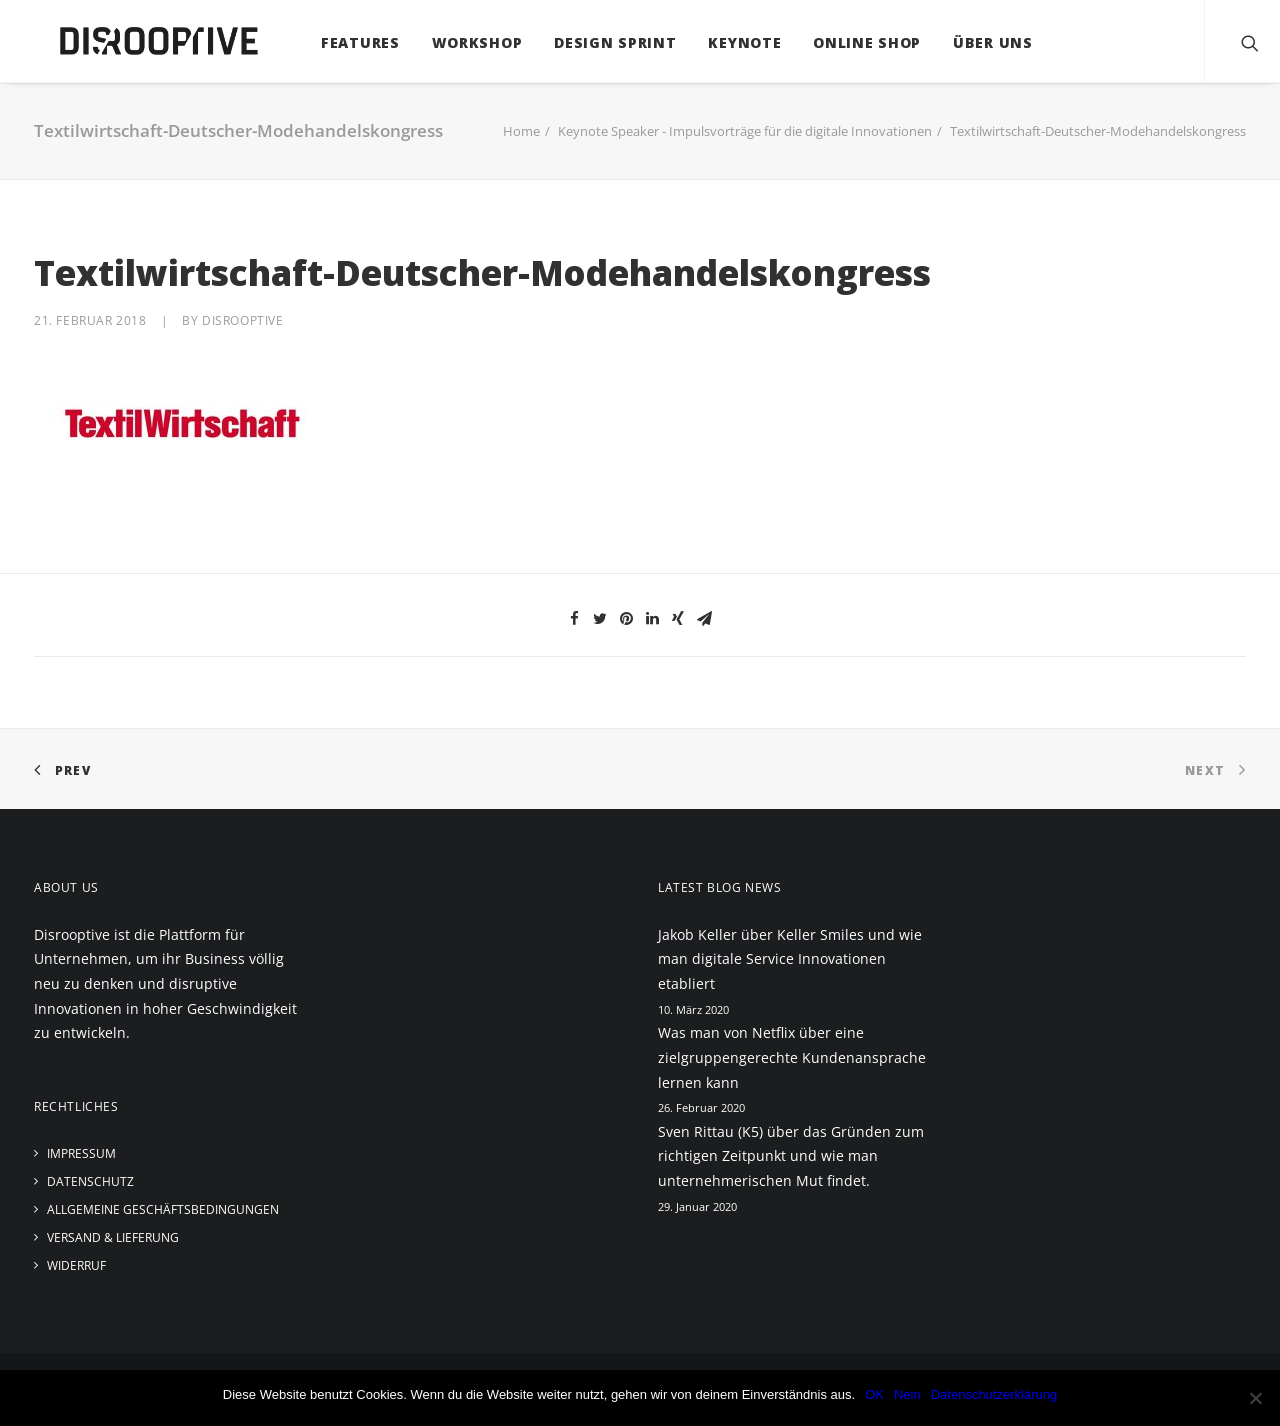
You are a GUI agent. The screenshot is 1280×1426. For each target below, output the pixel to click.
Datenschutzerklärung (994, 1394)
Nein (907, 1394)
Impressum (81, 1153)
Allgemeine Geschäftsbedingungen (163, 1209)
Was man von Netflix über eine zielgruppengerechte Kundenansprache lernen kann (792, 1057)
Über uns (973, 42)
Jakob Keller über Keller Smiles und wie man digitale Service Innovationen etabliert (790, 959)
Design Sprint (595, 42)
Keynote (725, 42)
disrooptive (243, 320)
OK (874, 1394)
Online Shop (848, 42)
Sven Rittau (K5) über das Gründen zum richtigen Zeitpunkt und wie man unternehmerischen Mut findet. (791, 1156)
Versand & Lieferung (113, 1237)
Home (521, 131)
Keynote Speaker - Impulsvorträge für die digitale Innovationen (745, 131)
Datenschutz (90, 1181)
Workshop (457, 42)
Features (340, 42)
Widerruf (76, 1265)
